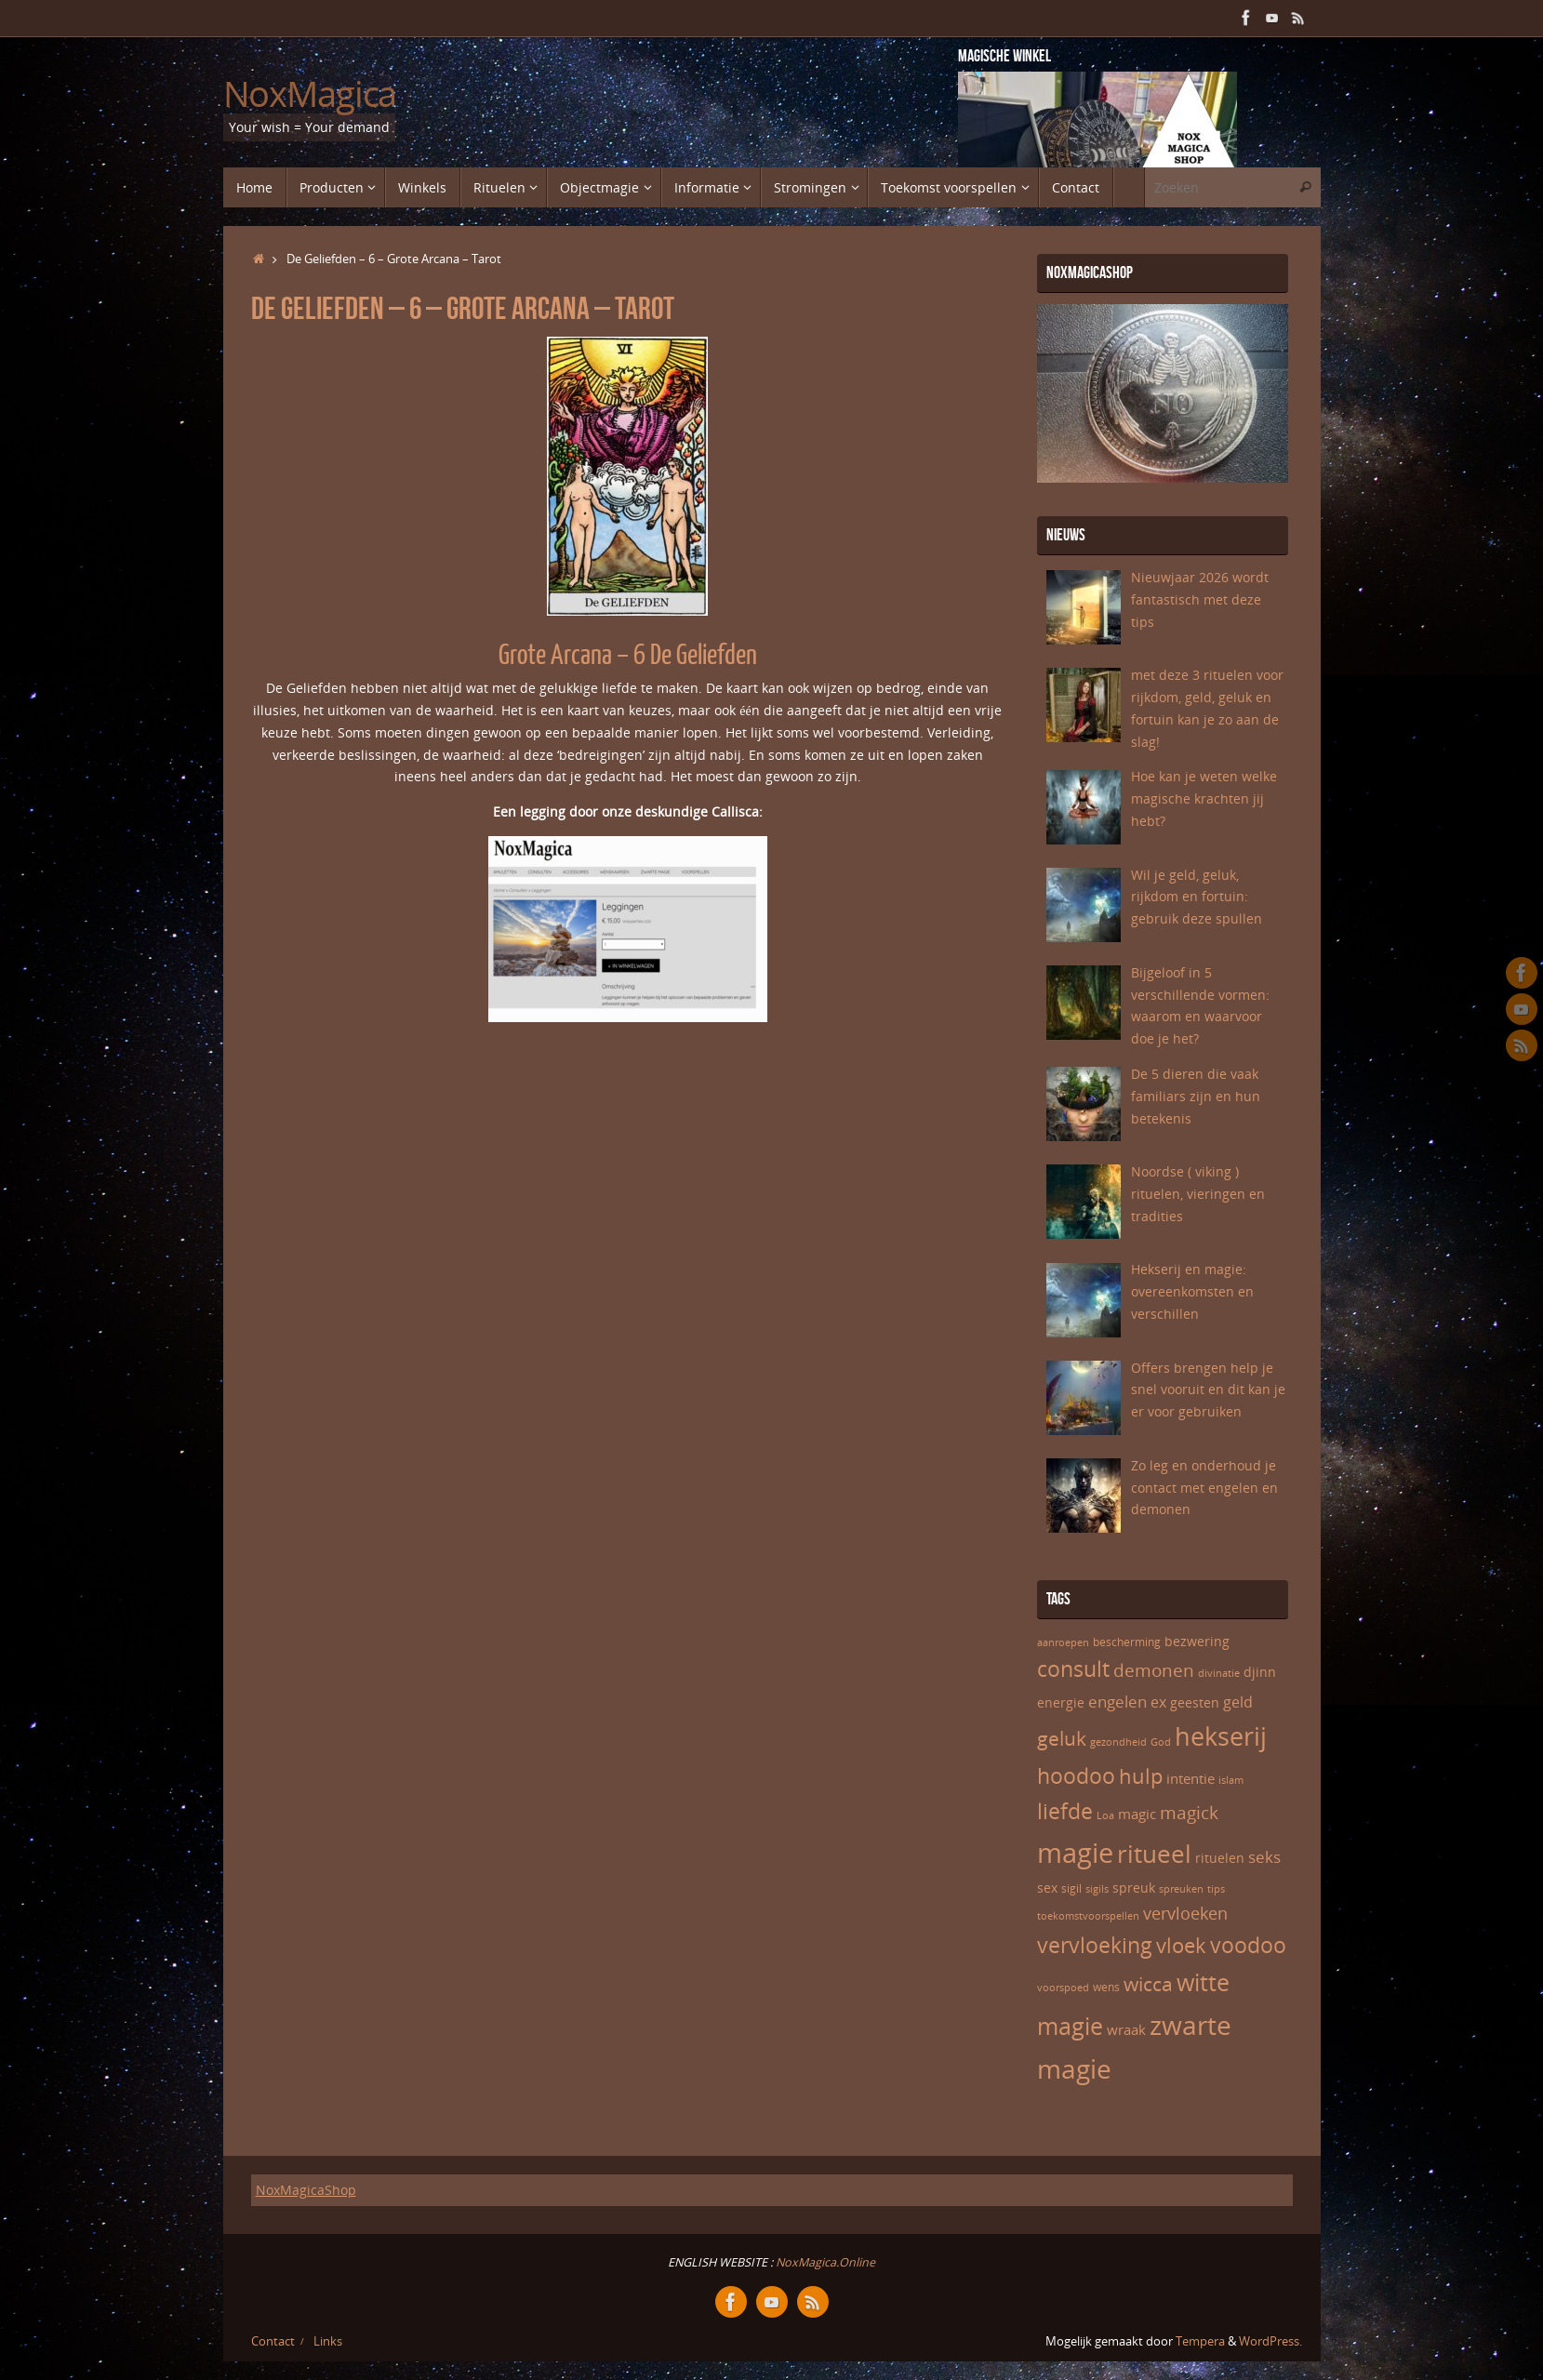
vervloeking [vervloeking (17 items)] (1094, 1945)
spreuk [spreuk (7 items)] (1133, 1887)
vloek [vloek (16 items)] (1181, 1945)
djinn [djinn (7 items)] (1260, 1672)
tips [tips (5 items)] (1216, 1888)
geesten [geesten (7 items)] (1194, 1702)
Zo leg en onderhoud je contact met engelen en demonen (1204, 1487)
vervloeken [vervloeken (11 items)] (1185, 1913)
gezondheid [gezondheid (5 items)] (1118, 1741)
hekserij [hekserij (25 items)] (1221, 1736)
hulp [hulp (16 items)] (1141, 1775)
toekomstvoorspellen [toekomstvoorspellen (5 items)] (1088, 1915)
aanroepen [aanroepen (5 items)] (1063, 1642)
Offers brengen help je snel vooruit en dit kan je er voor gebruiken (1208, 1390)
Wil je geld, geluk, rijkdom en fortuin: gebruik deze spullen (1196, 897)
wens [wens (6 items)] (1106, 1987)
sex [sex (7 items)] (1047, 1887)
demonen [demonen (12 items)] (1153, 1670)
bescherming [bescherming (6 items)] (1127, 1642)
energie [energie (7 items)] (1060, 1702)
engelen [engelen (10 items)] (1117, 1701)
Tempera (1200, 2341)
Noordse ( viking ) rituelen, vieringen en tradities (1198, 1194)
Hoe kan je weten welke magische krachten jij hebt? (1204, 798)
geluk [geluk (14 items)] (1061, 1738)
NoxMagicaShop (306, 2190)
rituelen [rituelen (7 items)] (1219, 1858)
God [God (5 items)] (1161, 1741)
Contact (273, 2341)
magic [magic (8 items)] (1137, 1813)
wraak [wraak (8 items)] (1126, 2029)
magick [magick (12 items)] (1189, 1813)
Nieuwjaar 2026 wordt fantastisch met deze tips (1200, 599)
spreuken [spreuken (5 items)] (1181, 1888)
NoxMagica (310, 93)
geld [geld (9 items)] (1238, 1702)
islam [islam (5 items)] (1231, 1780)
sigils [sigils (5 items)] (1097, 1888)
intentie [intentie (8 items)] (1190, 1778)
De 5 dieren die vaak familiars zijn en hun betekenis (1195, 1096)
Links (327, 2341)
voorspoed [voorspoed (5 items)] (1063, 1987)
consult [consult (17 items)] (1073, 1669)
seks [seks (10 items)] (1264, 1857)
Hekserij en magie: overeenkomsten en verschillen (1192, 1291)
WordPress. (1270, 2341)
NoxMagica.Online (824, 2262)
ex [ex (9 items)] (1158, 1702)
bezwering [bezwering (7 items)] (1197, 1641)
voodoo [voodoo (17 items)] (1248, 1945)
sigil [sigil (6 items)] (1071, 1888)
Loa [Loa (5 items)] (1105, 1815)
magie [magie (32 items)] (1075, 1852)
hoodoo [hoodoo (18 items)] (1076, 1775)
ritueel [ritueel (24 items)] (1154, 1853)
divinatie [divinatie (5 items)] (1219, 1673)
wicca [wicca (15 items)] (1148, 1983)
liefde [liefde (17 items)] (1065, 1811)
